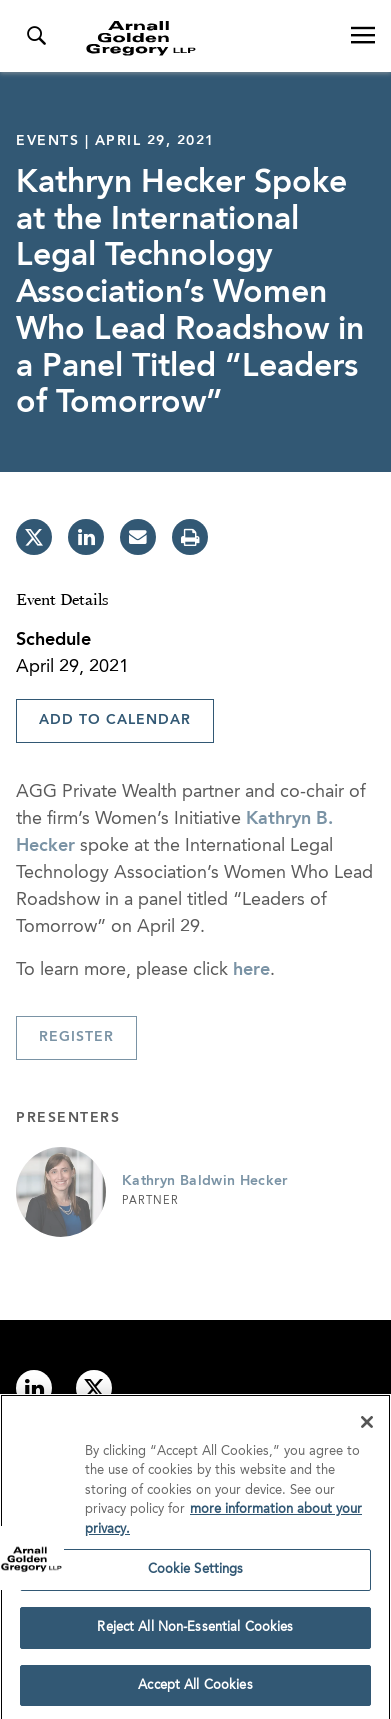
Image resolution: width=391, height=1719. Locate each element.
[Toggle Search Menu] (36, 36)
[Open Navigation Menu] (363, 36)
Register (76, 1037)
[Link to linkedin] (34, 1388)
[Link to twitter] (94, 1388)
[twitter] (34, 537)
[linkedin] (86, 537)
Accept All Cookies (195, 1691)
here (251, 970)
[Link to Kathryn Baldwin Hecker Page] (61, 1192)
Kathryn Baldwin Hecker (205, 1181)
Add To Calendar (115, 720)
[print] (190, 537)
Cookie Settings (196, 1575)
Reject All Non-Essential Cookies (195, 1633)
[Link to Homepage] (203, 38)
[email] (138, 537)
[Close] (367, 1428)
